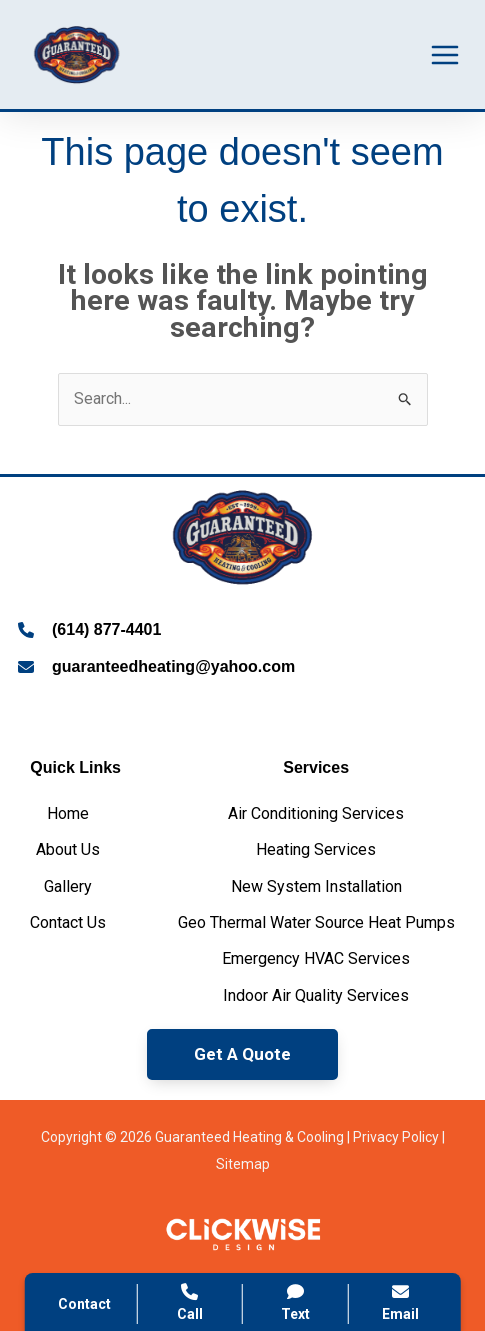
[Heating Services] (316, 850)
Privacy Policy (396, 1137)
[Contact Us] (68, 923)
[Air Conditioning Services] (316, 814)
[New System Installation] (316, 887)
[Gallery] (68, 887)
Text (295, 1302)
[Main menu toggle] (445, 55)
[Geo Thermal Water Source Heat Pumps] (316, 923)
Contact (84, 1304)
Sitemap (243, 1164)
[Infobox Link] (242, 633)
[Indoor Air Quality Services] (316, 996)
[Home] (68, 814)
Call (190, 1302)
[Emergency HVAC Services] (316, 959)
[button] (242, 1054)
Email (400, 1302)
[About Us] (68, 850)
